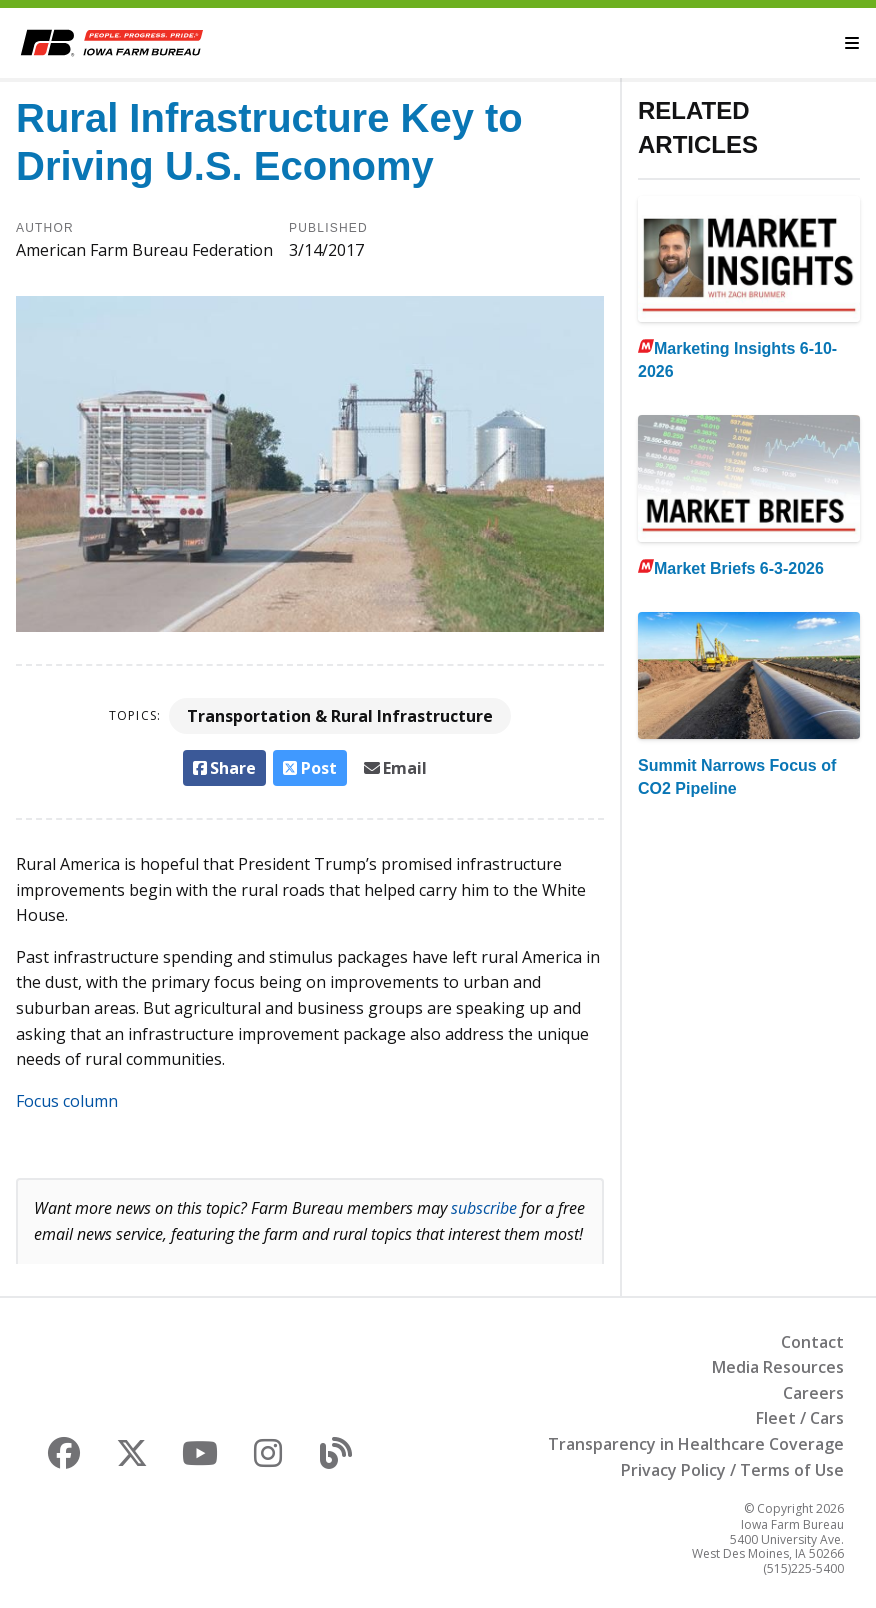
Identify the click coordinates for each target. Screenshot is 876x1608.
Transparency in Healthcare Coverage (696, 1444)
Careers (813, 1393)
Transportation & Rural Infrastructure (340, 716)
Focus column (67, 1101)
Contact (812, 1342)
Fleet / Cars (800, 1418)
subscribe (484, 1208)
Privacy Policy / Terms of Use (732, 1470)
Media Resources (778, 1367)
